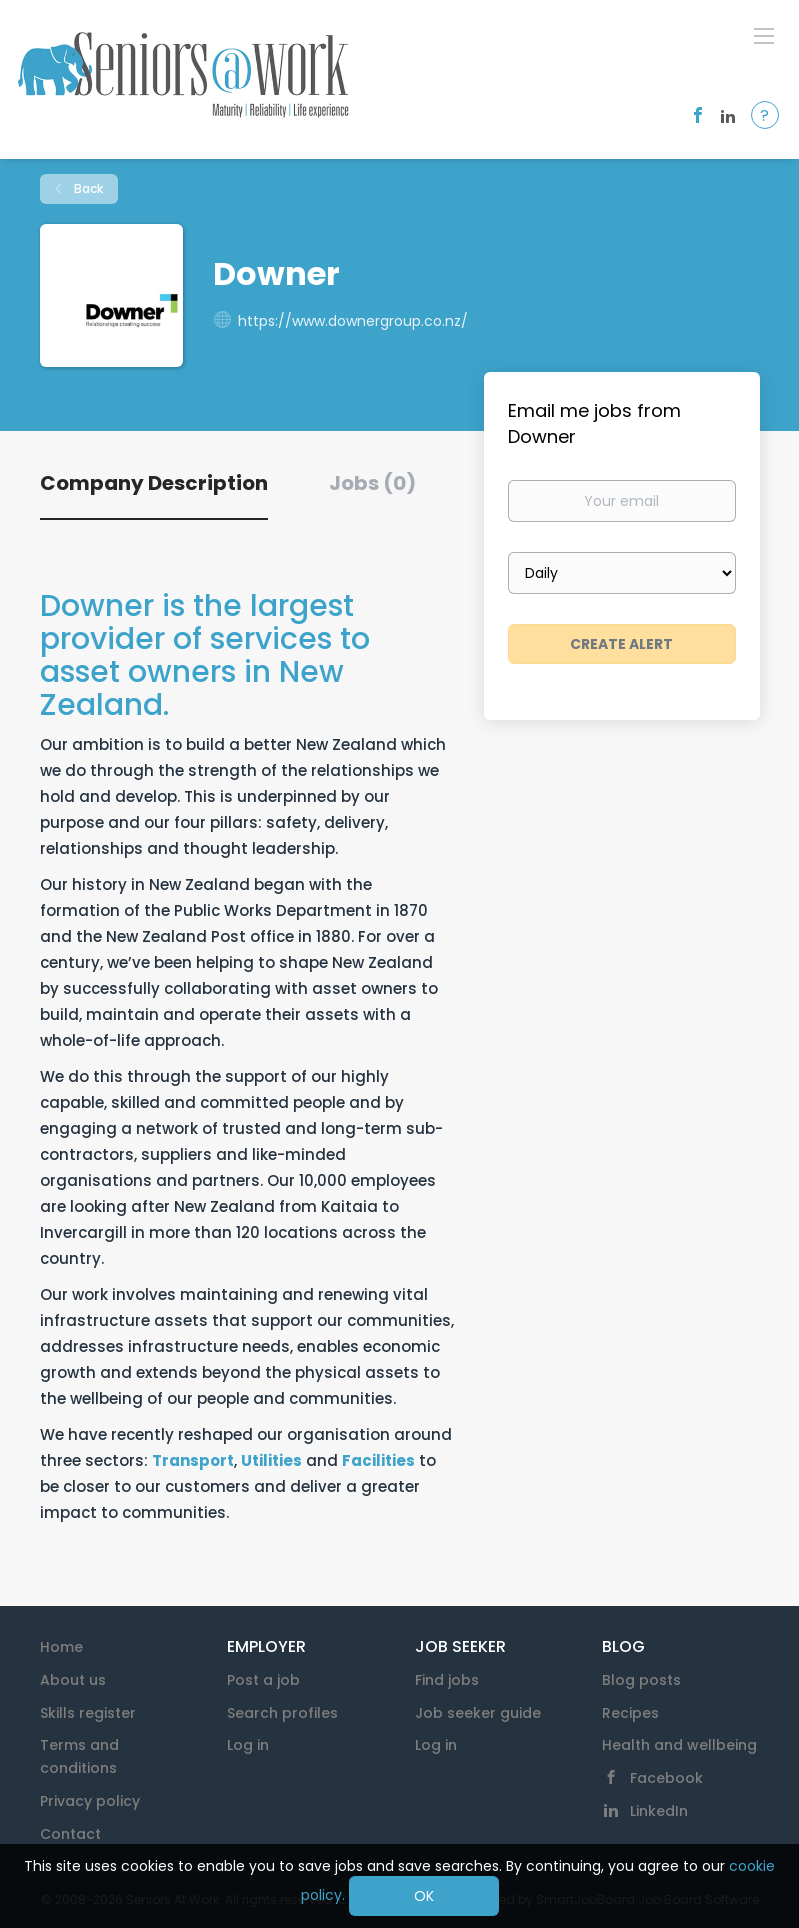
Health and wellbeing (679, 1745)
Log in (248, 1745)
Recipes (630, 1713)
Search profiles (282, 1713)
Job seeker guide (478, 1713)
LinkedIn (659, 1811)
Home (61, 1647)
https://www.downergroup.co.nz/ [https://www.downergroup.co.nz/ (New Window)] (353, 321)
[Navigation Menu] (764, 35)
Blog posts (641, 1680)
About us (73, 1680)
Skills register (88, 1713)
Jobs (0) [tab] (372, 483)
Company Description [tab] (154, 483)
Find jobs (447, 1680)
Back (87, 188)
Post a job (263, 1680)
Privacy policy (90, 1801)
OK (424, 1896)
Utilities (271, 1460)
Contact (70, 1834)
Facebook (666, 1778)
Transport (193, 1460)
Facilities (378, 1460)
